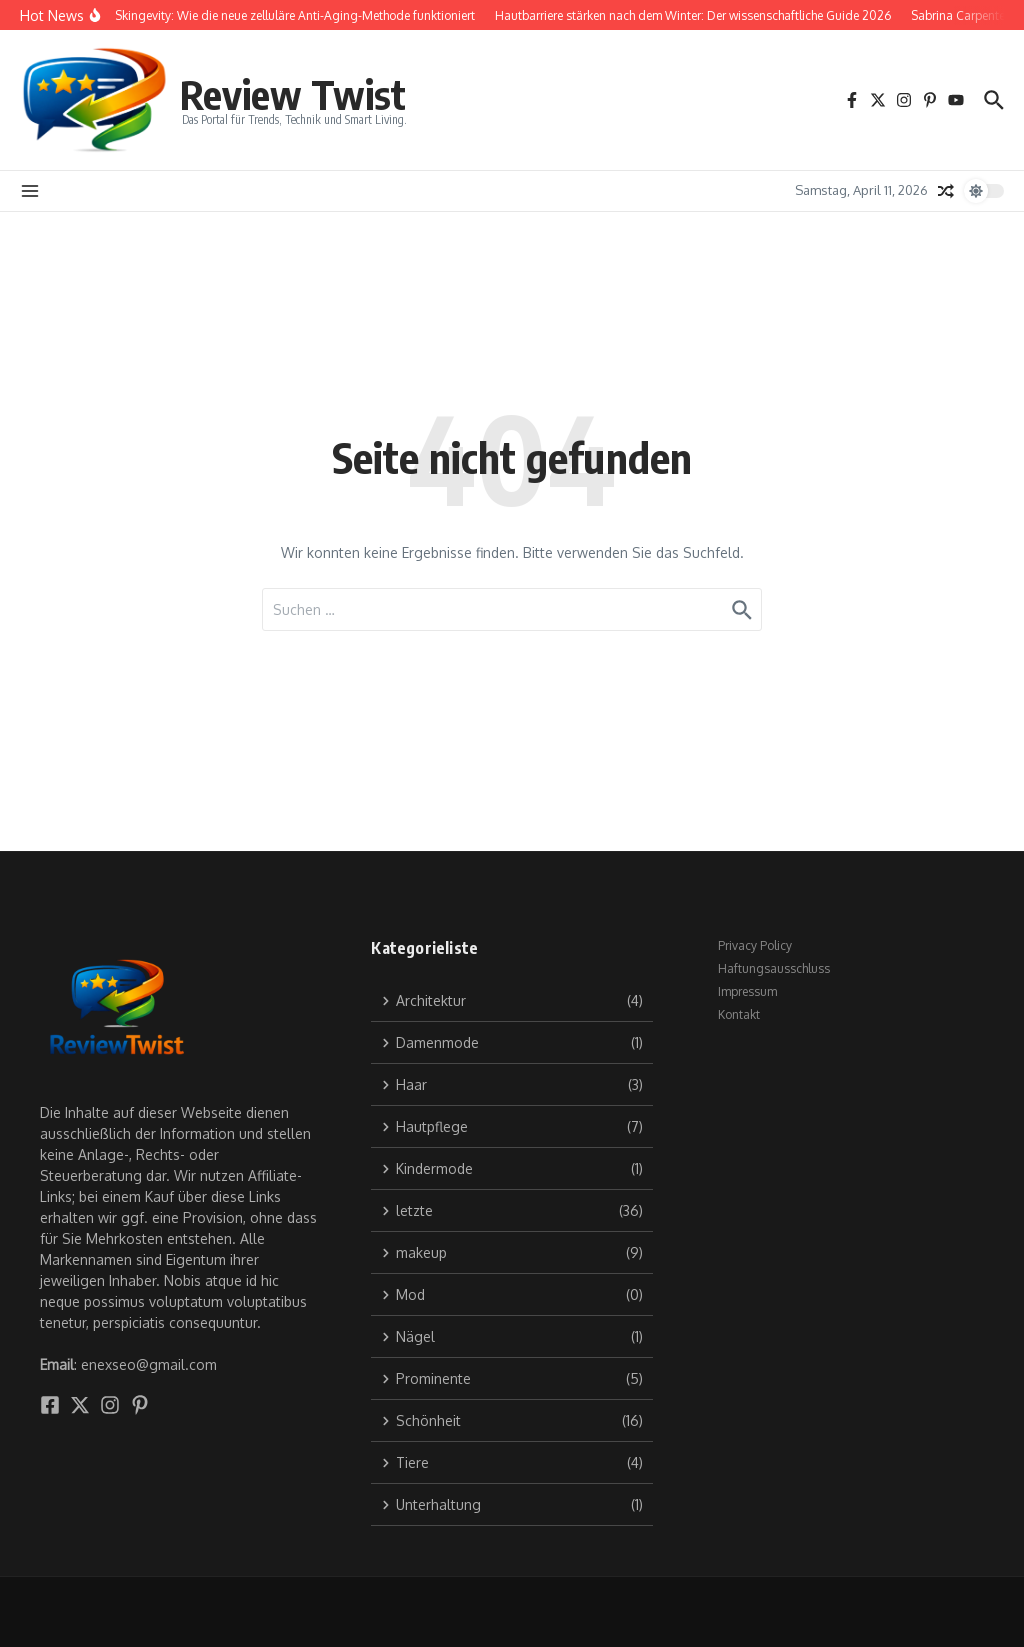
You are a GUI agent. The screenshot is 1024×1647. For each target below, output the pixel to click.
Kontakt (739, 1014)
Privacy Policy (755, 945)
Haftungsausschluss (774, 968)
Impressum (747, 991)
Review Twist (293, 94)
